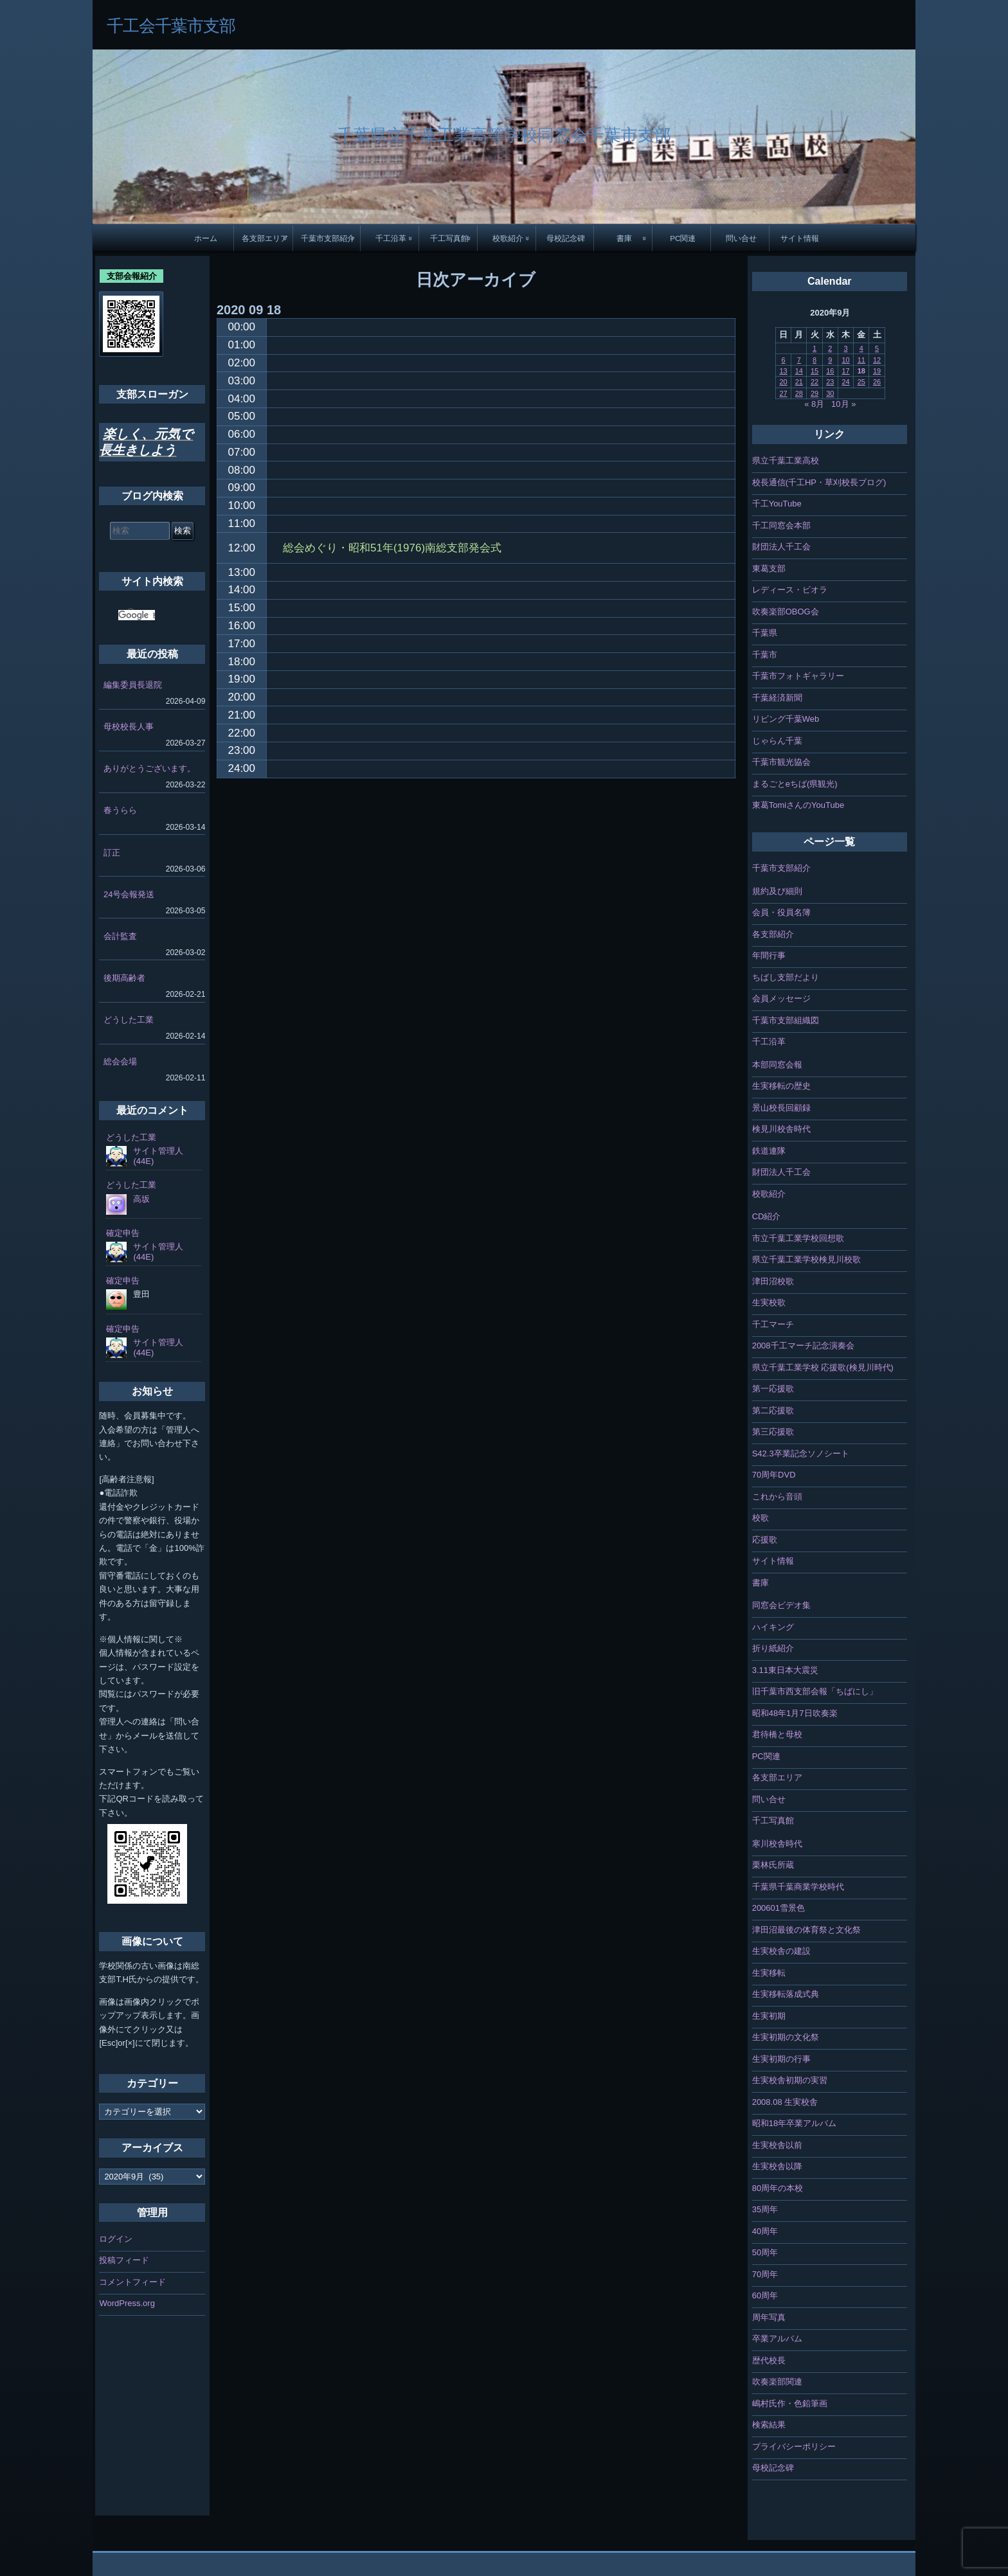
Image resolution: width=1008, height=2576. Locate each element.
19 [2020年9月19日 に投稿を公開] (877, 371)
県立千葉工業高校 (785, 460)
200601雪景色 (778, 1908)
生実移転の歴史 (781, 1086)
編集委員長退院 (133, 685)
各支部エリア (265, 238)
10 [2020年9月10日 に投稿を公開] (845, 360)
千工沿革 (390, 238)
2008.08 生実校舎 (785, 2102)
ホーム (205, 238)
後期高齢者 (124, 978)
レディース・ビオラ (789, 590)
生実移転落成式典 (785, 1994)
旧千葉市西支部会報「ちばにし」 (815, 1691)
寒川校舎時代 (777, 1843)
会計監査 (120, 936)
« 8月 (814, 404)
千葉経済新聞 (777, 697)
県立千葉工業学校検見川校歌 (806, 1259)
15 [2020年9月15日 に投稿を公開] (814, 371)
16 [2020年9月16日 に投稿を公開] (830, 371)
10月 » (843, 404)
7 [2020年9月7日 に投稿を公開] (799, 360)
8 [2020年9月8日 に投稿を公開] (814, 360)
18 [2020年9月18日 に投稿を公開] (861, 371)
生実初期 (769, 2016)
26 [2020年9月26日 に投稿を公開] (877, 382)
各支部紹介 (773, 934)
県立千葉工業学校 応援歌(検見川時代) (823, 1367)
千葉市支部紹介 (328, 238)
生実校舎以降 (777, 2166)
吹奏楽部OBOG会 (785, 611)
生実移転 (769, 1973)
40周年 (765, 2231)
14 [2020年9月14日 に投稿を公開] (799, 371)
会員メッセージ (781, 998)
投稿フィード (124, 2260)
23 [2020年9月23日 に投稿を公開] (830, 382)
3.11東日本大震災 (785, 1670)
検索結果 (769, 2424)
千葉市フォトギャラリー (798, 676)
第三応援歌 (773, 1431)
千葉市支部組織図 (785, 1020)
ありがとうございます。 (149, 768)
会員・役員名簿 (781, 912)
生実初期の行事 (781, 2059)
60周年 (765, 2295)
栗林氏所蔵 (773, 1865)
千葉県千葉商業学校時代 (798, 1887)
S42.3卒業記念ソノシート (800, 1453)
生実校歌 (769, 1302)
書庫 (624, 238)
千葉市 (764, 654)
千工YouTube (777, 503)
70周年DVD (774, 1475)
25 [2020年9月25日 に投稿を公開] (861, 382)
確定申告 (123, 1233)
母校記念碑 (565, 238)
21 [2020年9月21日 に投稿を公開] (799, 382)
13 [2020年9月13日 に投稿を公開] (783, 371)
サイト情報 (799, 238)
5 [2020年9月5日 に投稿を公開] (877, 348)
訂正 (112, 852)
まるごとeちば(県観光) (795, 784)
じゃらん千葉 (777, 741)
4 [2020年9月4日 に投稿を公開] (861, 348)
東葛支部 (769, 568)
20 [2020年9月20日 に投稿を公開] (783, 382)
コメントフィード (132, 2282)
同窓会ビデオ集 (781, 1605)
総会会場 (120, 1061)
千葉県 (764, 633)
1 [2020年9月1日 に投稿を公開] (814, 348)
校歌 (760, 1518)
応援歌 (764, 1539)
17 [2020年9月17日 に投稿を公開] (845, 371)
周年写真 (769, 2317)
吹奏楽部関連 (777, 2381)
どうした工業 (129, 1019)
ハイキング (773, 1627)
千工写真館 (449, 238)
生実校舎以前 (777, 2145)
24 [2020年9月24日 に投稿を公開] (845, 382)
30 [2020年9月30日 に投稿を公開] (830, 393)
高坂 (141, 1199)
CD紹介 (766, 1216)
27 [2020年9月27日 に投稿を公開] (783, 393)
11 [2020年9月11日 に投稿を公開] (861, 360)
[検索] (136, 615)
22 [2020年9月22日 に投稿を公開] (814, 382)
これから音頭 (777, 1496)
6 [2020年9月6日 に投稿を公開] (783, 360)
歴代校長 (769, 2360)
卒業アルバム (777, 2338)
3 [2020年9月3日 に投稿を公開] (845, 348)
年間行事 (769, 955)
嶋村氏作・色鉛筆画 (789, 2403)
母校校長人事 (129, 726)
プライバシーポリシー (794, 2446)
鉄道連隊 (769, 1151)
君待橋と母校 (777, 1734)
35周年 (765, 2209)
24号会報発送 (129, 894)
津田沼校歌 (773, 1281)
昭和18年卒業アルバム (794, 2123)
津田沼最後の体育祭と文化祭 (806, 1930)
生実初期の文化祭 (785, 2037)
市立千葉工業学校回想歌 (798, 1238)
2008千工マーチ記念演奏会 (803, 1345)
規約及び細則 (777, 891)
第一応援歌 (773, 1388)
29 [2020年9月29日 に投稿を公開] (814, 393)
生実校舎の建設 (781, 1951)
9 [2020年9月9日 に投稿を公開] (830, 360)
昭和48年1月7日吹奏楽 (795, 1713)
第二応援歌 (773, 1410)
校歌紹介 (507, 238)
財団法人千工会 (781, 546)
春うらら (120, 810)
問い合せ (741, 238)
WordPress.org (126, 2303)
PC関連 (683, 238)
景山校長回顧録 (781, 1108)
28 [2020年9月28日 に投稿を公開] (799, 393)
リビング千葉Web (786, 719)
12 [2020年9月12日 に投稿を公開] (877, 360)
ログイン (115, 2239)
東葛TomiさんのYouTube (798, 805)
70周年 (765, 2274)
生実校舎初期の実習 (789, 2080)
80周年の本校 (777, 2188)
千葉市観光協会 (781, 762)
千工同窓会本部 (781, 525)
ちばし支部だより (785, 977)
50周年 (765, 2252)
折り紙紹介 (773, 1648)
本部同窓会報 (777, 1064)
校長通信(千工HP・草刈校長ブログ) (819, 482)
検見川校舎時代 (781, 1129)
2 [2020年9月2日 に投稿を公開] (830, 348)
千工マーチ (773, 1324)
